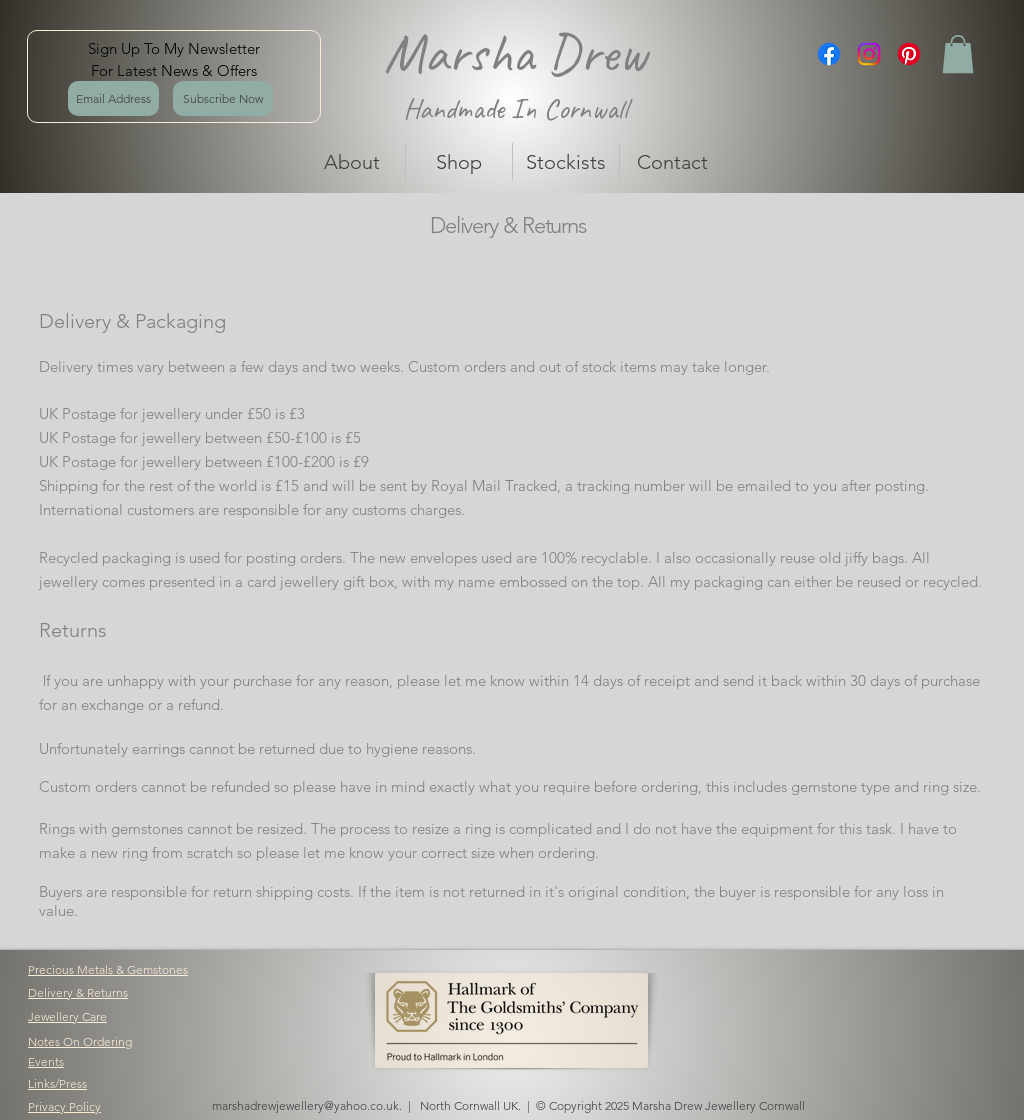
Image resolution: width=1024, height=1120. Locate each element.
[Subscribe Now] (223, 98)
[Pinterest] (909, 54)
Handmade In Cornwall (515, 108)
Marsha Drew (515, 53)
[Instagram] (869, 54)
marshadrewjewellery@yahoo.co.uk (305, 1105)
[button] (958, 54)
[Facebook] (829, 54)
